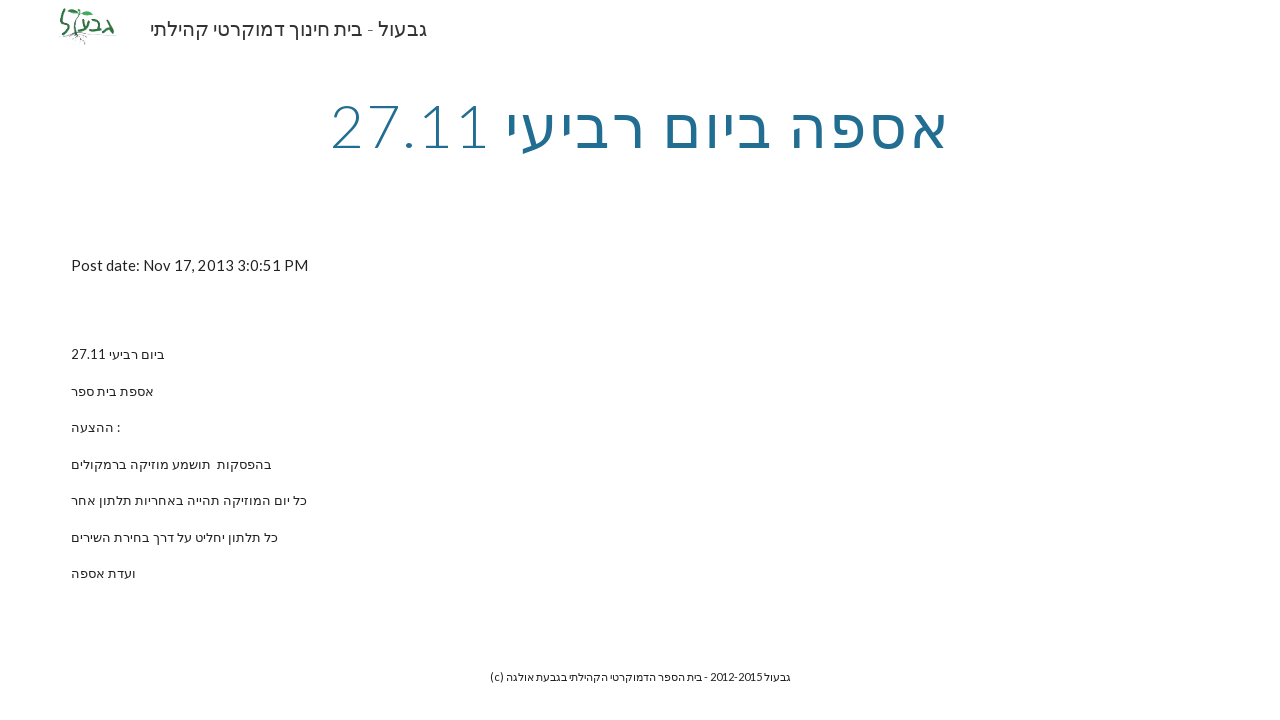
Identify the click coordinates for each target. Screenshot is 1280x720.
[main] (640, 125)
